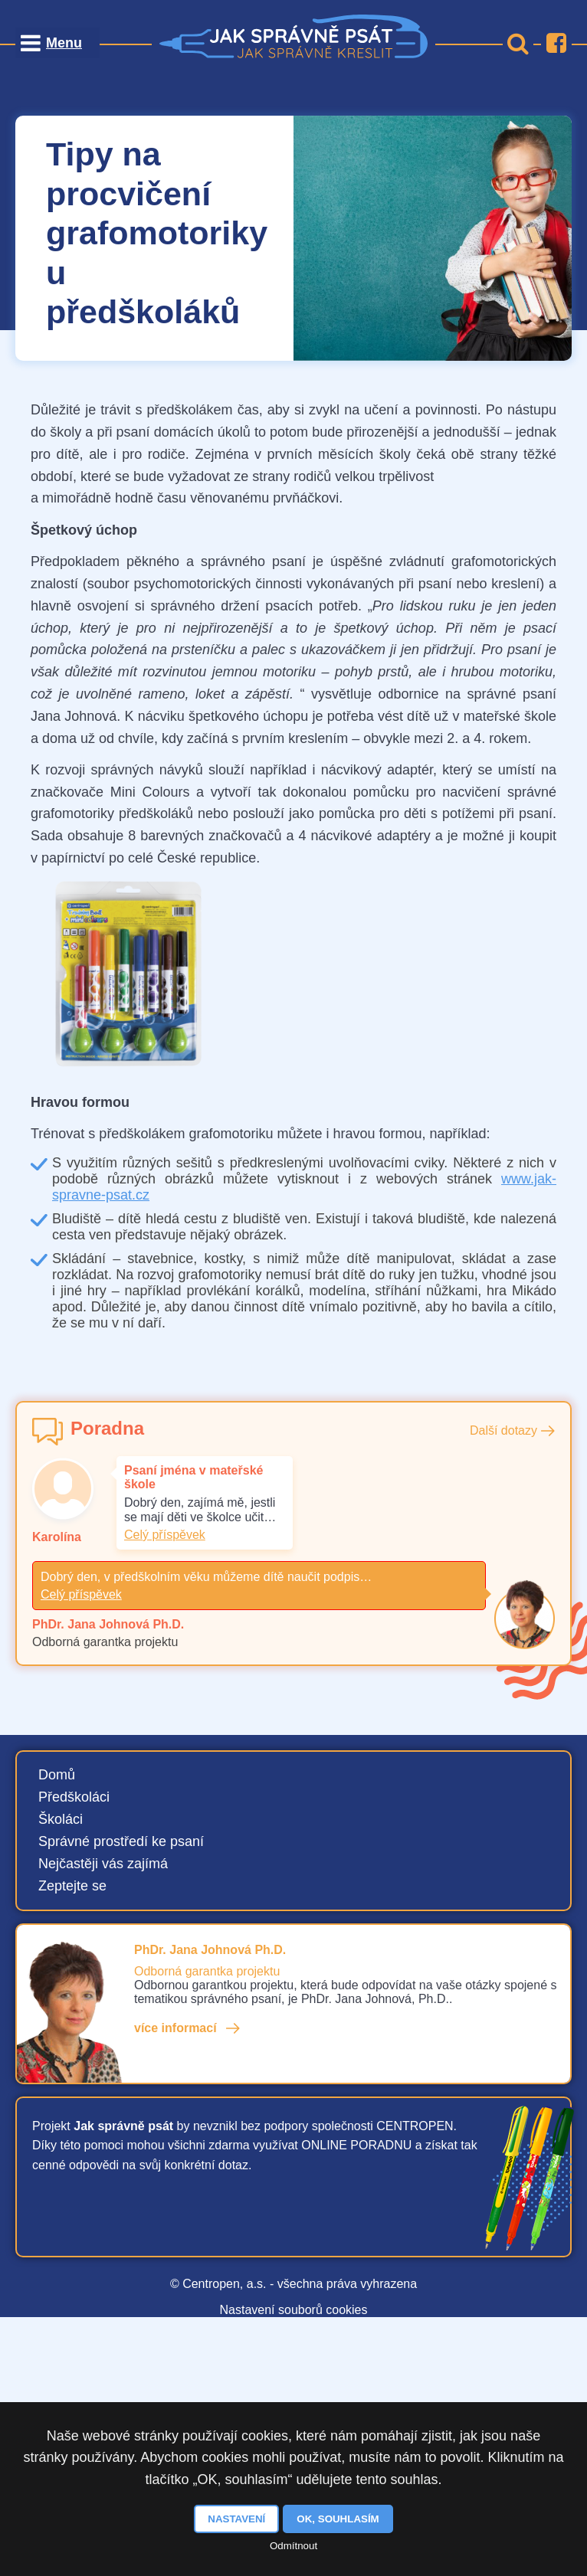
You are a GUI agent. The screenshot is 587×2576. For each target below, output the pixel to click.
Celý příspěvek (164, 1534)
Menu (64, 43)
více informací (175, 2027)
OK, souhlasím (338, 2519)
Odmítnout (293, 2545)
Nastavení (236, 2519)
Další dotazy (503, 1430)
